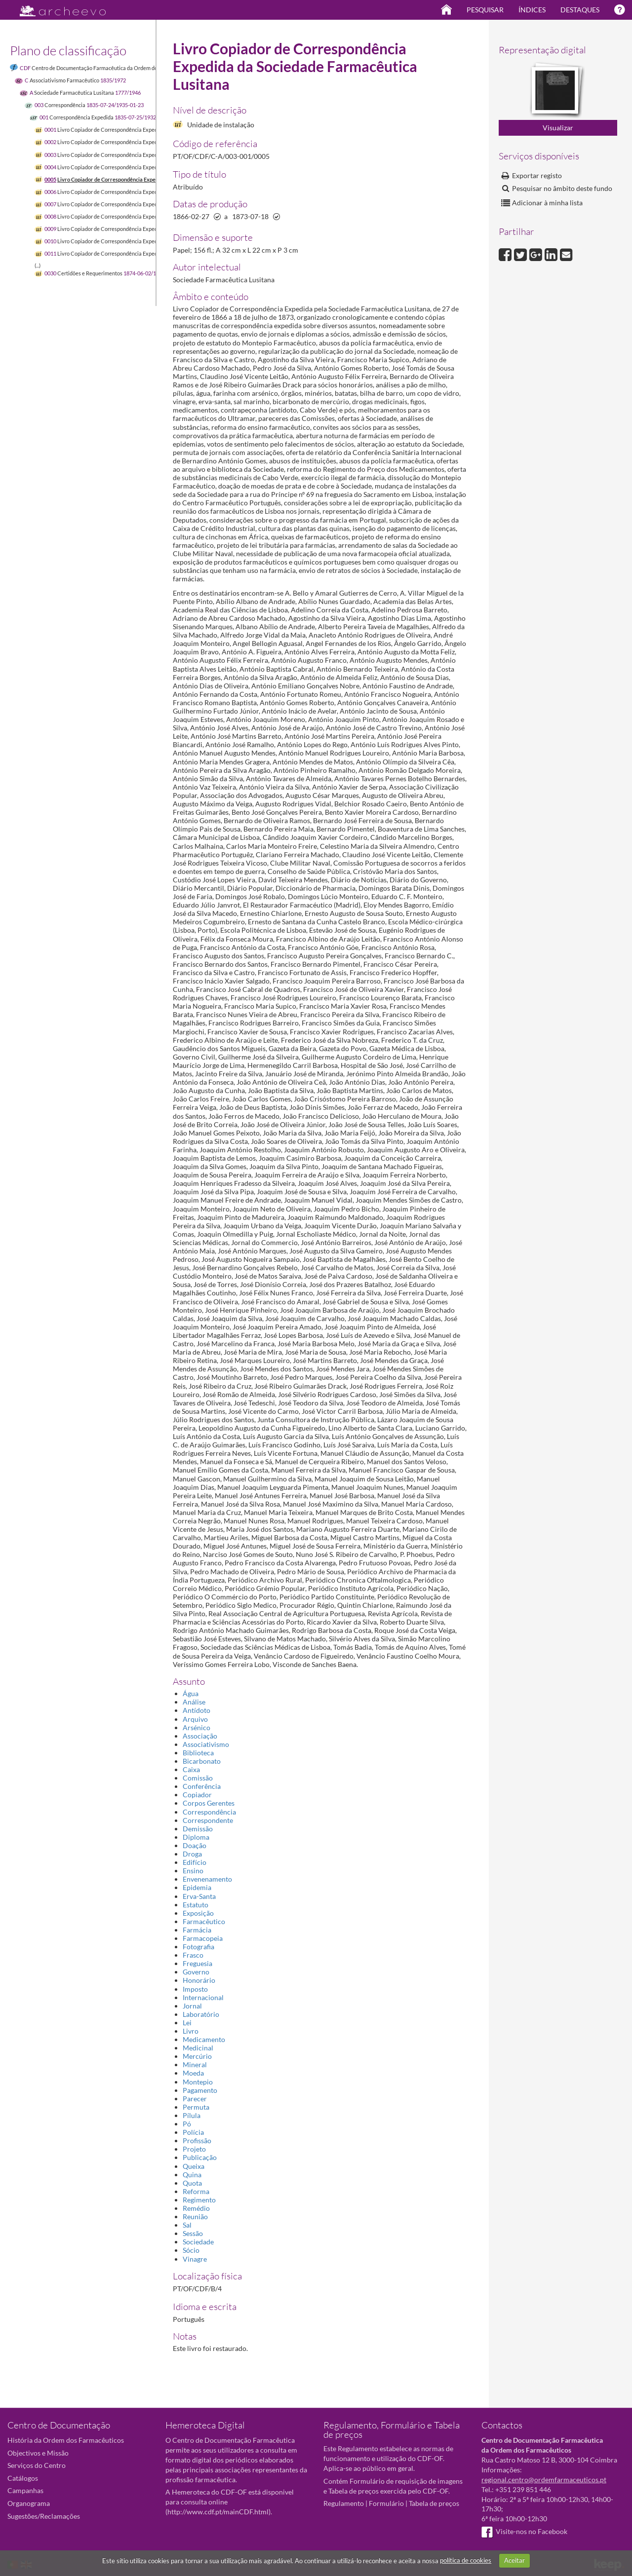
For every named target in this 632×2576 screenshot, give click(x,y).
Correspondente (208, 1820)
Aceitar (514, 2560)
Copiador (197, 1794)
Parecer (195, 2098)
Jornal (192, 2006)
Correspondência (209, 1812)
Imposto (195, 1989)
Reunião (195, 2216)
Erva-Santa (199, 1896)
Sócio (191, 2250)
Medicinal (198, 2048)
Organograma (28, 2503)
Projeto (194, 2149)
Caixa (191, 1769)
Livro (190, 2031)
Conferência (202, 1786)
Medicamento (204, 2039)
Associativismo (206, 1744)
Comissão (198, 1778)
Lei (187, 2022)
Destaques (579, 9)
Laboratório (201, 2014)
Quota (192, 2183)
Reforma (196, 2191)
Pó (187, 2124)
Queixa (193, 2166)
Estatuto (195, 1904)
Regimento (199, 2200)
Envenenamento (207, 1879)
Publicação (200, 2157)
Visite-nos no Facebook (524, 2531)
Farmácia (197, 1930)
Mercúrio (197, 2056)
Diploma (196, 1837)
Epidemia (197, 1887)
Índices (532, 9)
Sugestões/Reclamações (43, 2516)
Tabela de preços (434, 2503)
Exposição (198, 1913)
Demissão (198, 1828)
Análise (194, 1702)
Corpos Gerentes (209, 1803)
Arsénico (196, 1727)
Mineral (195, 2064)
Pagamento (200, 2090)
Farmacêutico (204, 1921)
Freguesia (197, 1963)
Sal (187, 2225)
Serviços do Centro (36, 2465)
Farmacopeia (203, 1938)
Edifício (194, 1862)
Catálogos (22, 2478)
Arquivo (195, 1719)
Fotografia (198, 1946)
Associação (200, 1736)
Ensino (193, 1870)
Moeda (193, 2073)
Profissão (197, 2140)
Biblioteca (198, 1752)
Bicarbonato (202, 1761)
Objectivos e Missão (38, 2453)
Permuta (196, 2107)
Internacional (203, 1997)
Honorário (199, 1980)
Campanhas (25, 2490)
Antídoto (196, 1710)
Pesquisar (485, 9)
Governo (196, 1972)
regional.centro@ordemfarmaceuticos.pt (543, 2479)
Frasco (193, 1955)
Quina (192, 2174)
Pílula (191, 2115)
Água (190, 1693)
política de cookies (465, 2560)
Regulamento (343, 2503)
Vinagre (195, 2259)
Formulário (386, 2503)
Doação (194, 1845)
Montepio (198, 2082)
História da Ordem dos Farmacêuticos (65, 2440)
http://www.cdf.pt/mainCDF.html (218, 2511)
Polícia (193, 2132)
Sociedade (198, 2241)
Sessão (193, 2233)
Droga (192, 1854)
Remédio (196, 2208)
